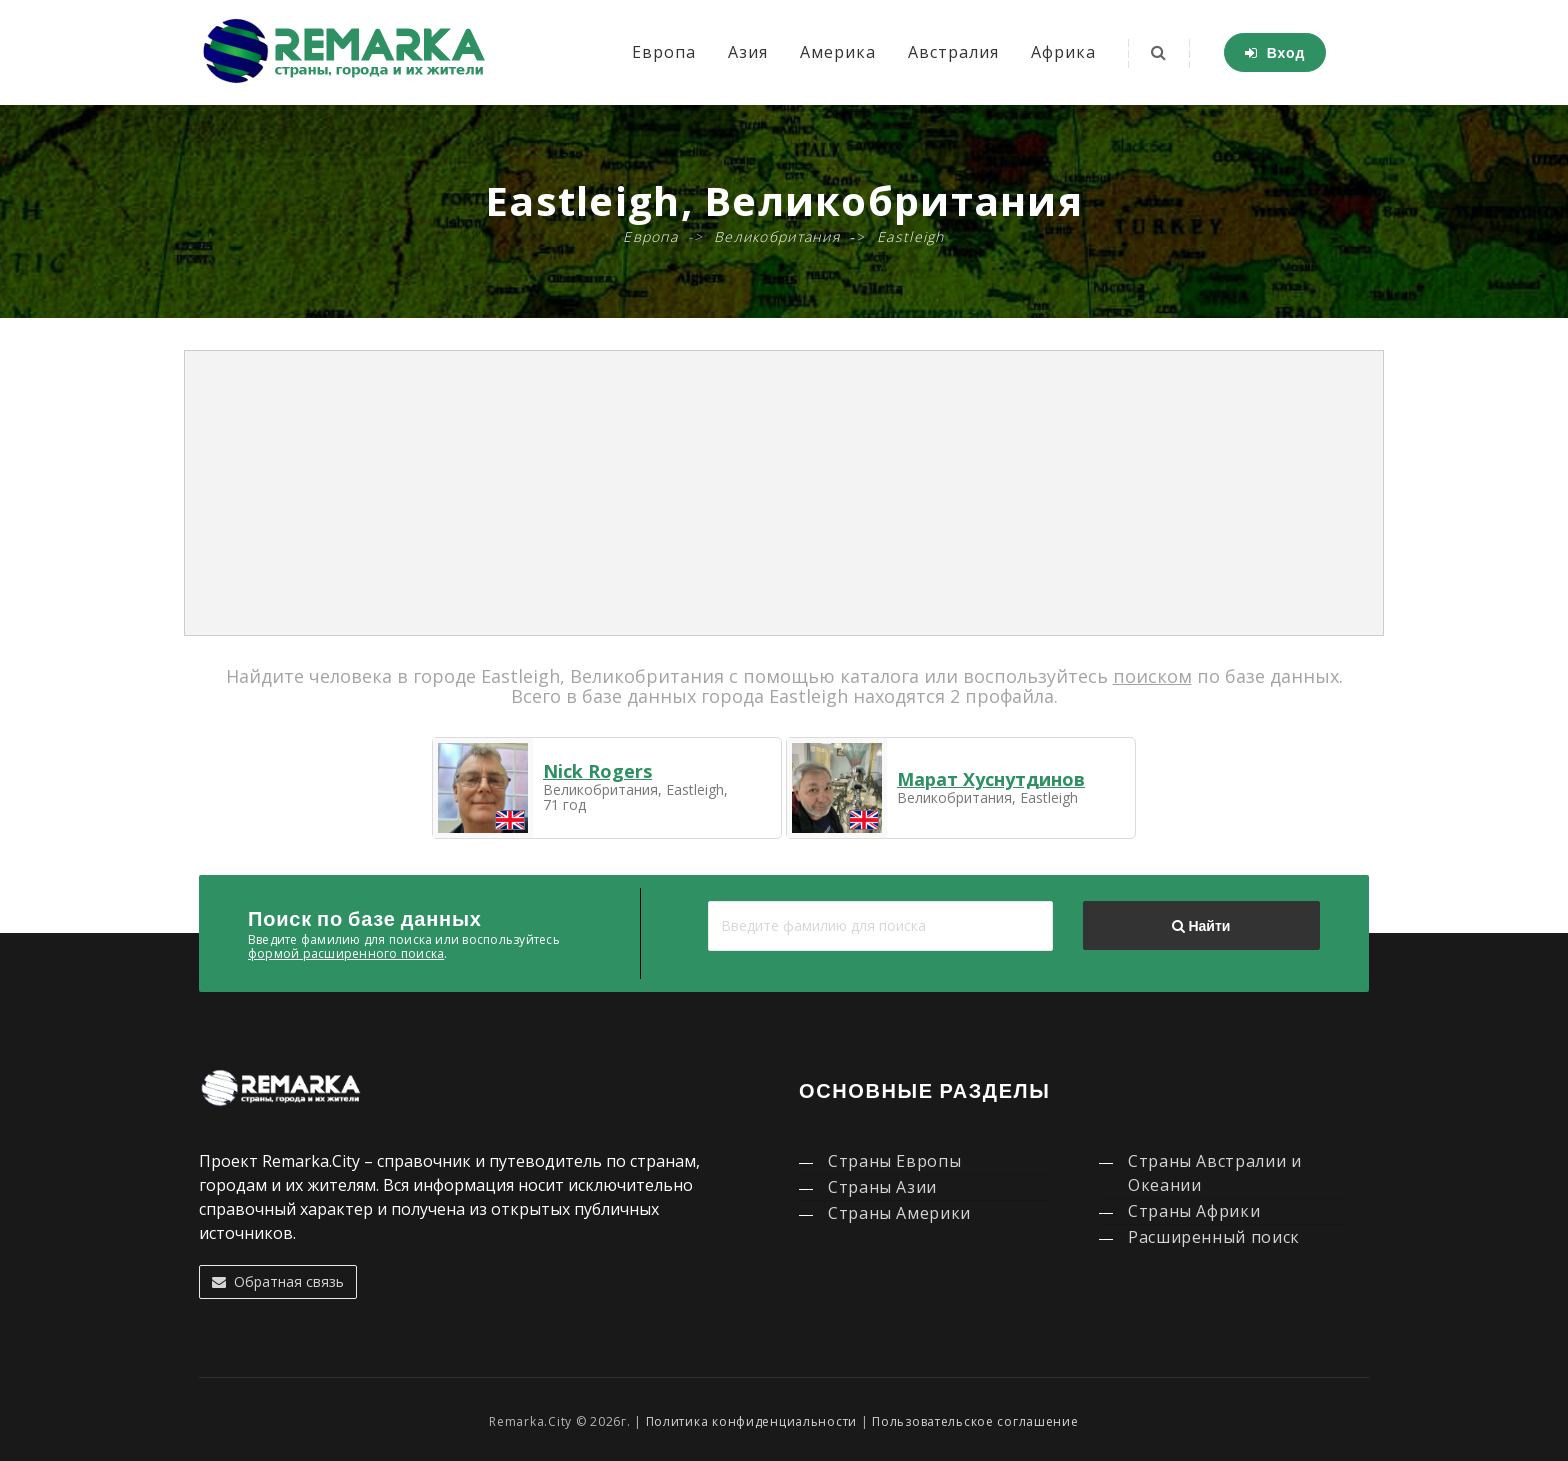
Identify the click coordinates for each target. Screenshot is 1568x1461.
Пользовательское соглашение (975, 1421)
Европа (664, 52)
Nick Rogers (597, 771)
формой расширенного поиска (346, 953)
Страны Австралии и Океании (1215, 1173)
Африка (1063, 52)
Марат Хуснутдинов (991, 779)
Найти (1201, 926)
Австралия (953, 52)
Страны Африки (1194, 1211)
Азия (748, 52)
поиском (1152, 676)
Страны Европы (894, 1161)
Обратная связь (278, 1281)
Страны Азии (882, 1187)
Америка (838, 52)
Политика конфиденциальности (751, 1421)
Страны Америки (899, 1213)
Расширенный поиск (1214, 1237)
